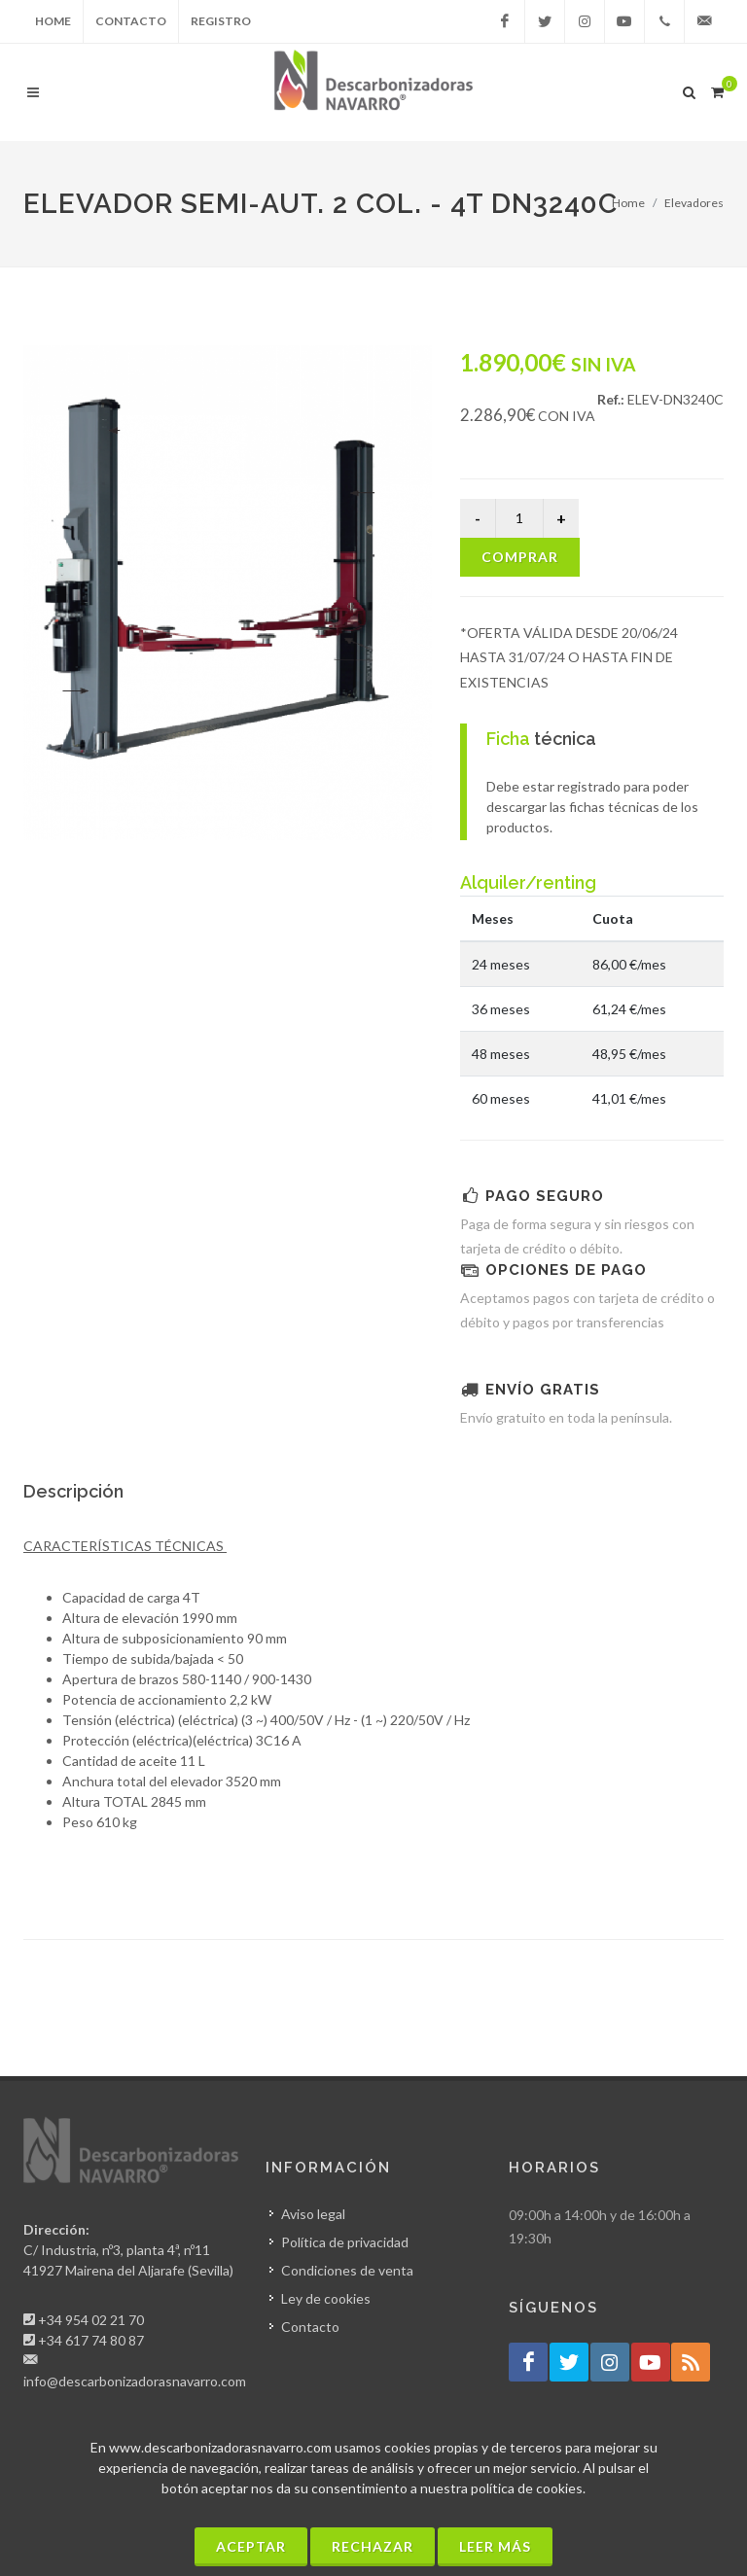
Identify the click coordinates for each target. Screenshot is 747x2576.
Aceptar (251, 2546)
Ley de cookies (326, 2298)
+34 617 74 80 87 (91, 2340)
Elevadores (694, 202)
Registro (221, 21)
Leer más (495, 2546)
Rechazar (372, 2546)
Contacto (130, 21)
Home (53, 21)
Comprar (519, 556)
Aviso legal (313, 2213)
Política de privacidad (345, 2242)
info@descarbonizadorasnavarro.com (134, 2381)
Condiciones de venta (347, 2270)
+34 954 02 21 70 (91, 2319)
